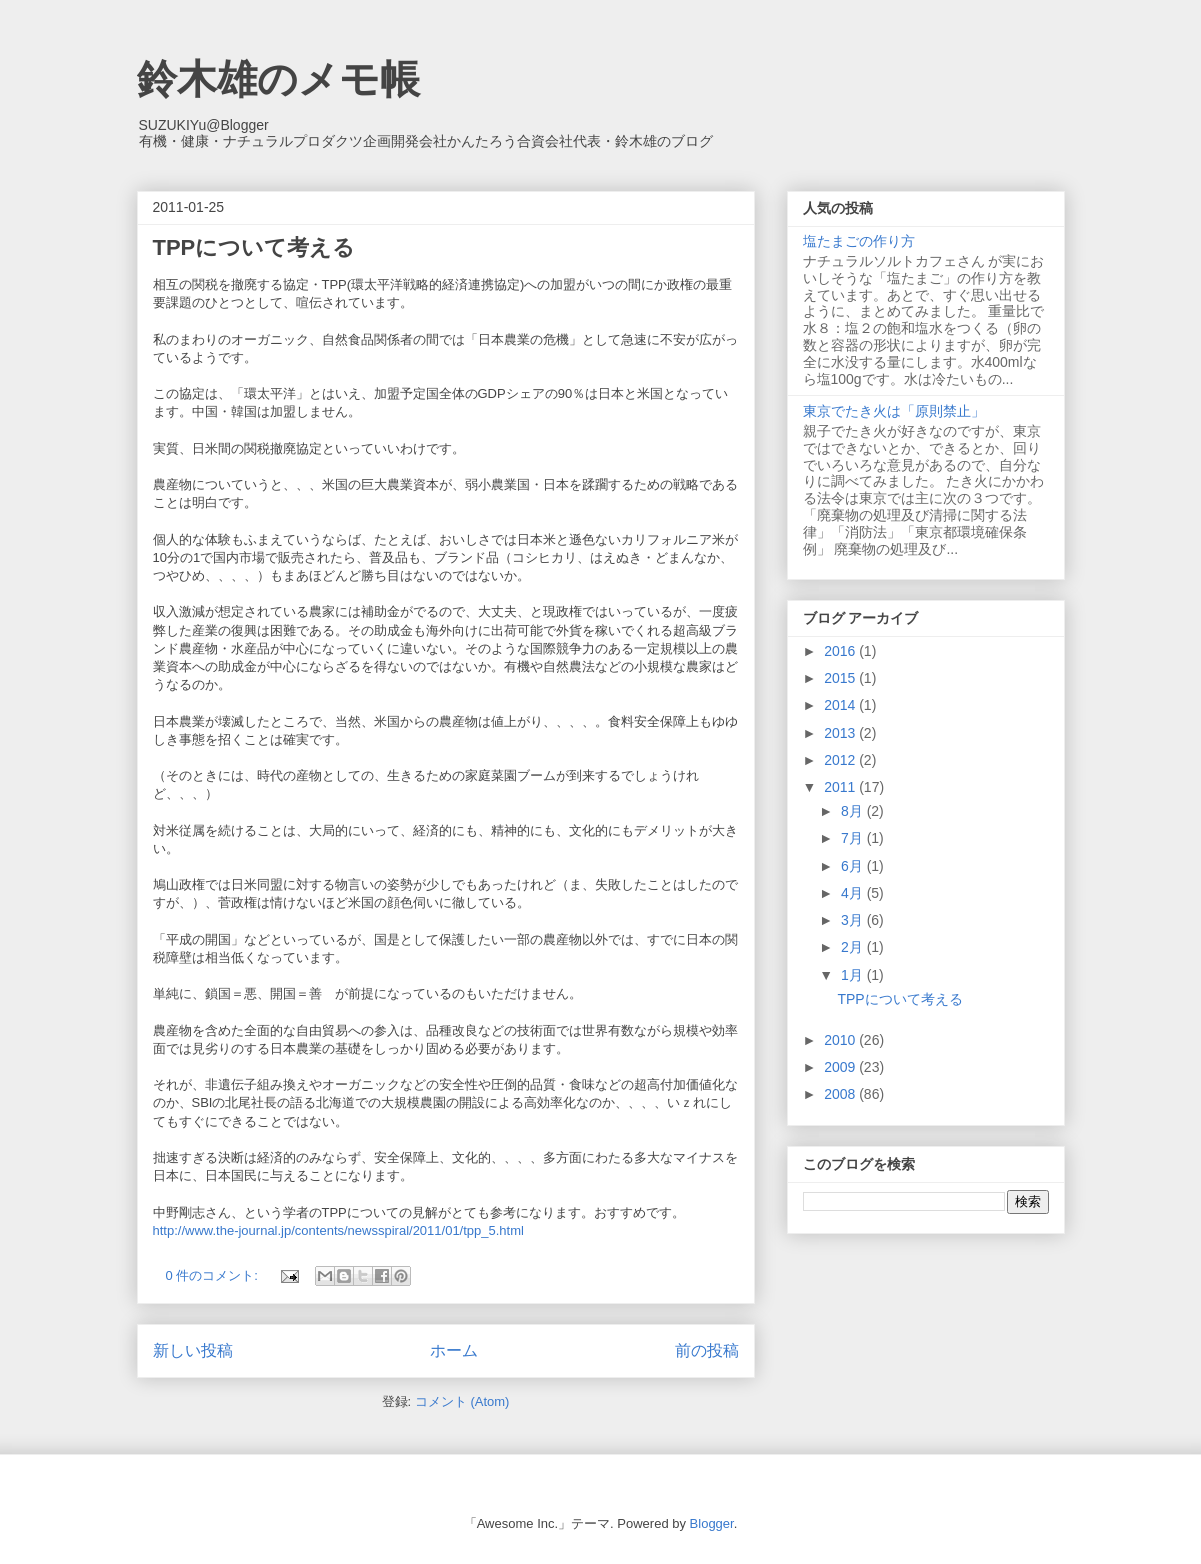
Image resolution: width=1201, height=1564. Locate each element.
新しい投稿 (193, 1350)
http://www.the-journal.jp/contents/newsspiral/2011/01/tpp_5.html (338, 1230)
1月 (854, 975)
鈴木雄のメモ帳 (278, 79)
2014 (841, 705)
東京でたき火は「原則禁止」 (894, 411)
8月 (854, 811)
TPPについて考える (254, 247)
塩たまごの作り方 (859, 241)
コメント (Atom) (462, 1401)
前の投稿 (707, 1350)
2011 (841, 787)
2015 (841, 678)
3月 (854, 920)
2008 (841, 1094)
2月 (854, 947)
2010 (841, 1040)
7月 (854, 838)
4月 (854, 893)
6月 (854, 866)
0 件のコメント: (214, 1275)
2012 (841, 760)
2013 (841, 733)
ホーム (454, 1350)
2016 (841, 651)
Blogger (712, 1523)
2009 (841, 1067)
